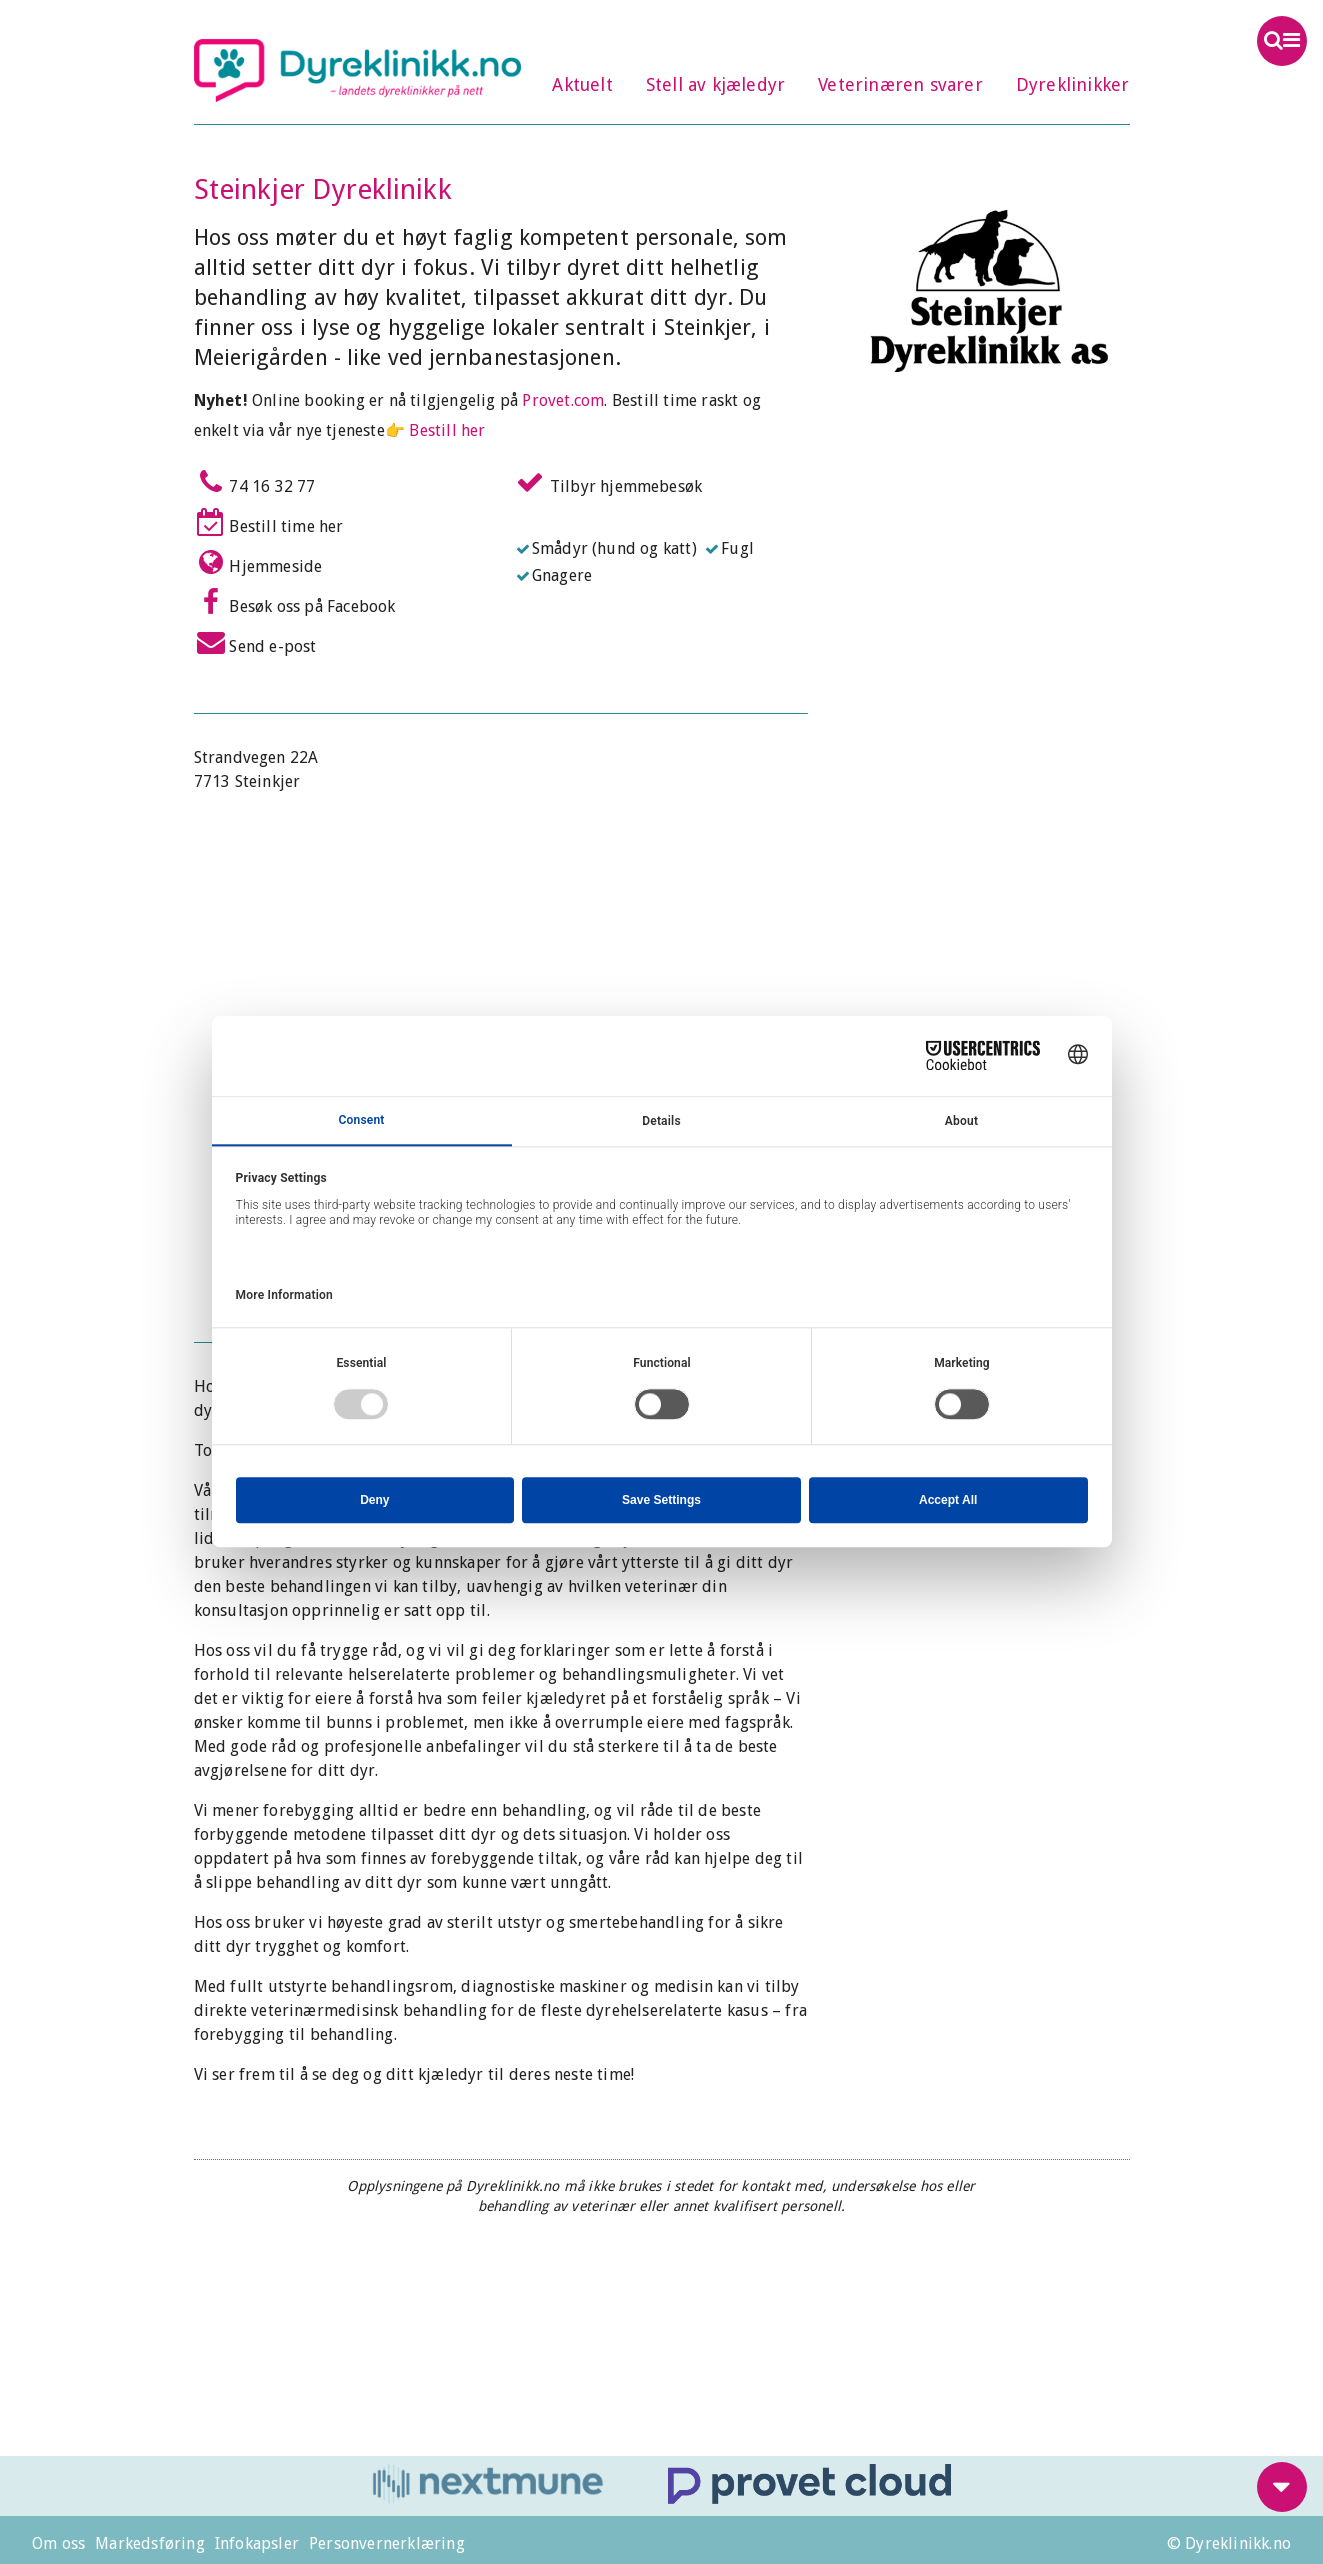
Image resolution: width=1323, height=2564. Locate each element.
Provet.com (563, 400)
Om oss (58, 2543)
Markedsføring (150, 2543)
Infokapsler (257, 2543)
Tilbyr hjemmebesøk (609, 482)
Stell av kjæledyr (715, 84)
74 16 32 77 (255, 482)
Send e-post (255, 642)
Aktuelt (582, 84)
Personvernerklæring (387, 2543)
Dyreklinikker (1073, 84)
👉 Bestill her (435, 430)
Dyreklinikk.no (358, 70)
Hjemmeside (258, 562)
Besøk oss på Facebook (295, 602)
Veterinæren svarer (900, 84)
